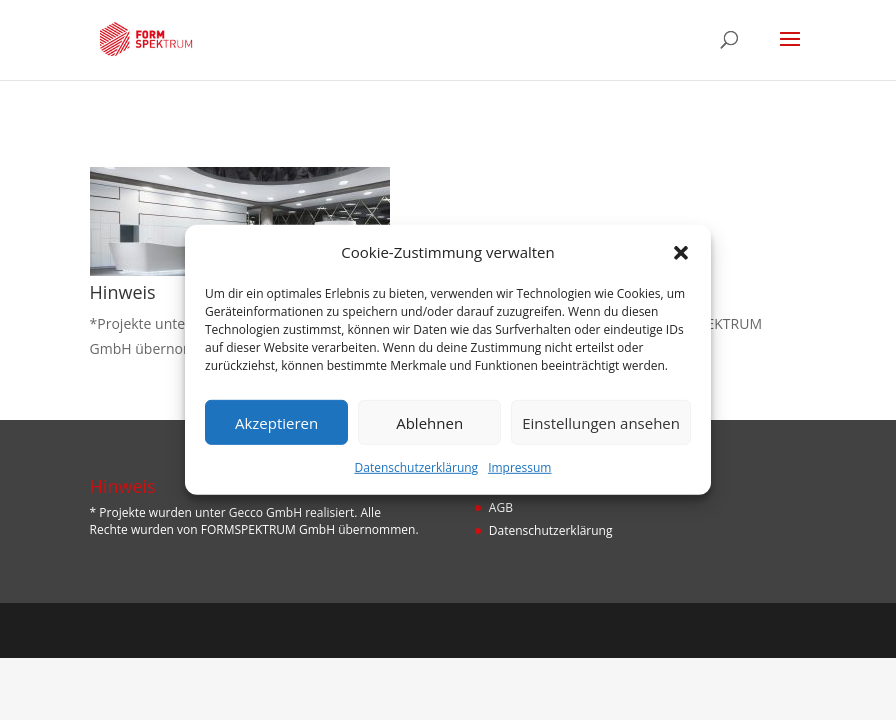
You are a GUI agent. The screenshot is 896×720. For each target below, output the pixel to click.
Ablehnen (429, 423)
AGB (501, 507)
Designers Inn (478, 630)
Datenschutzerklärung (417, 467)
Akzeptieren (276, 423)
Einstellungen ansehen (601, 423)
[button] (681, 252)
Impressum (519, 467)
